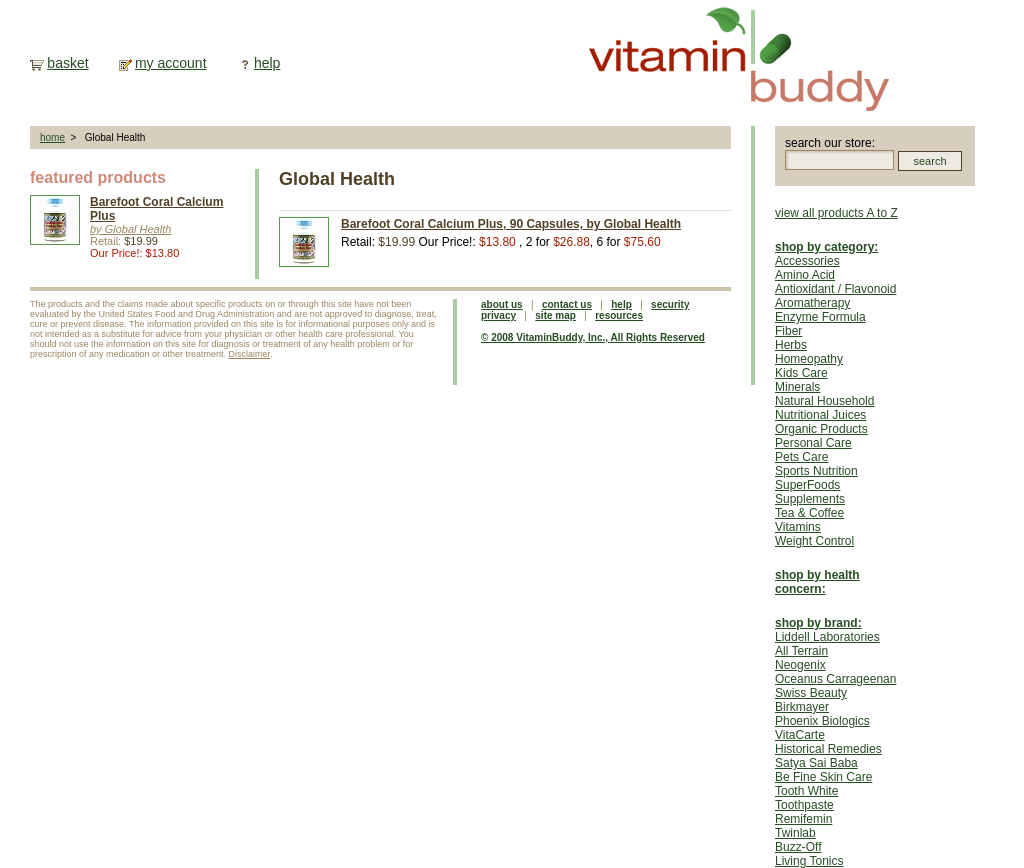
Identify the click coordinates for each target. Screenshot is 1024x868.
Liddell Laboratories (827, 637)
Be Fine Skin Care (823, 777)
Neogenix (800, 665)
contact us (567, 304)
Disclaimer (250, 354)
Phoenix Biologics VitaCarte (822, 728)
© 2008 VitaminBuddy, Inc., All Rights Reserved (593, 337)
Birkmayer (802, 707)
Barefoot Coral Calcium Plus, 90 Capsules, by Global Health (511, 224)
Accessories (807, 261)
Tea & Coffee (809, 513)
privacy (498, 315)
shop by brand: (818, 623)
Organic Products (821, 429)
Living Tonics (809, 861)
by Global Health (130, 229)
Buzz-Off (798, 847)
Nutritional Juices (820, 415)
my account (171, 63)
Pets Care (801, 457)
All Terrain (801, 651)
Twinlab (795, 833)
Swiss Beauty (811, 693)
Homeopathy (809, 359)
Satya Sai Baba (816, 763)
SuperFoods (807, 485)
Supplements (810, 499)
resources (619, 315)
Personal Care (813, 443)
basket (67, 63)
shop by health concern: (817, 582)
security (670, 304)
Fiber (788, 331)
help (267, 63)
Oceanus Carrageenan (835, 679)
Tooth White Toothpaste (806, 798)
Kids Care (801, 373)
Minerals (797, 387)
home (52, 137)
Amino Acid (805, 275)
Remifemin (803, 819)
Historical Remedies (828, 749)
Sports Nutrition (816, 471)
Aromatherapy (812, 303)
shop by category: (826, 247)
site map (555, 315)
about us (502, 304)
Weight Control (814, 541)
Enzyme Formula (820, 317)
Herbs (791, 345)
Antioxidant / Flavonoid (835, 289)
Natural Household (824, 401)
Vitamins (798, 527)
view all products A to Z (836, 213)
